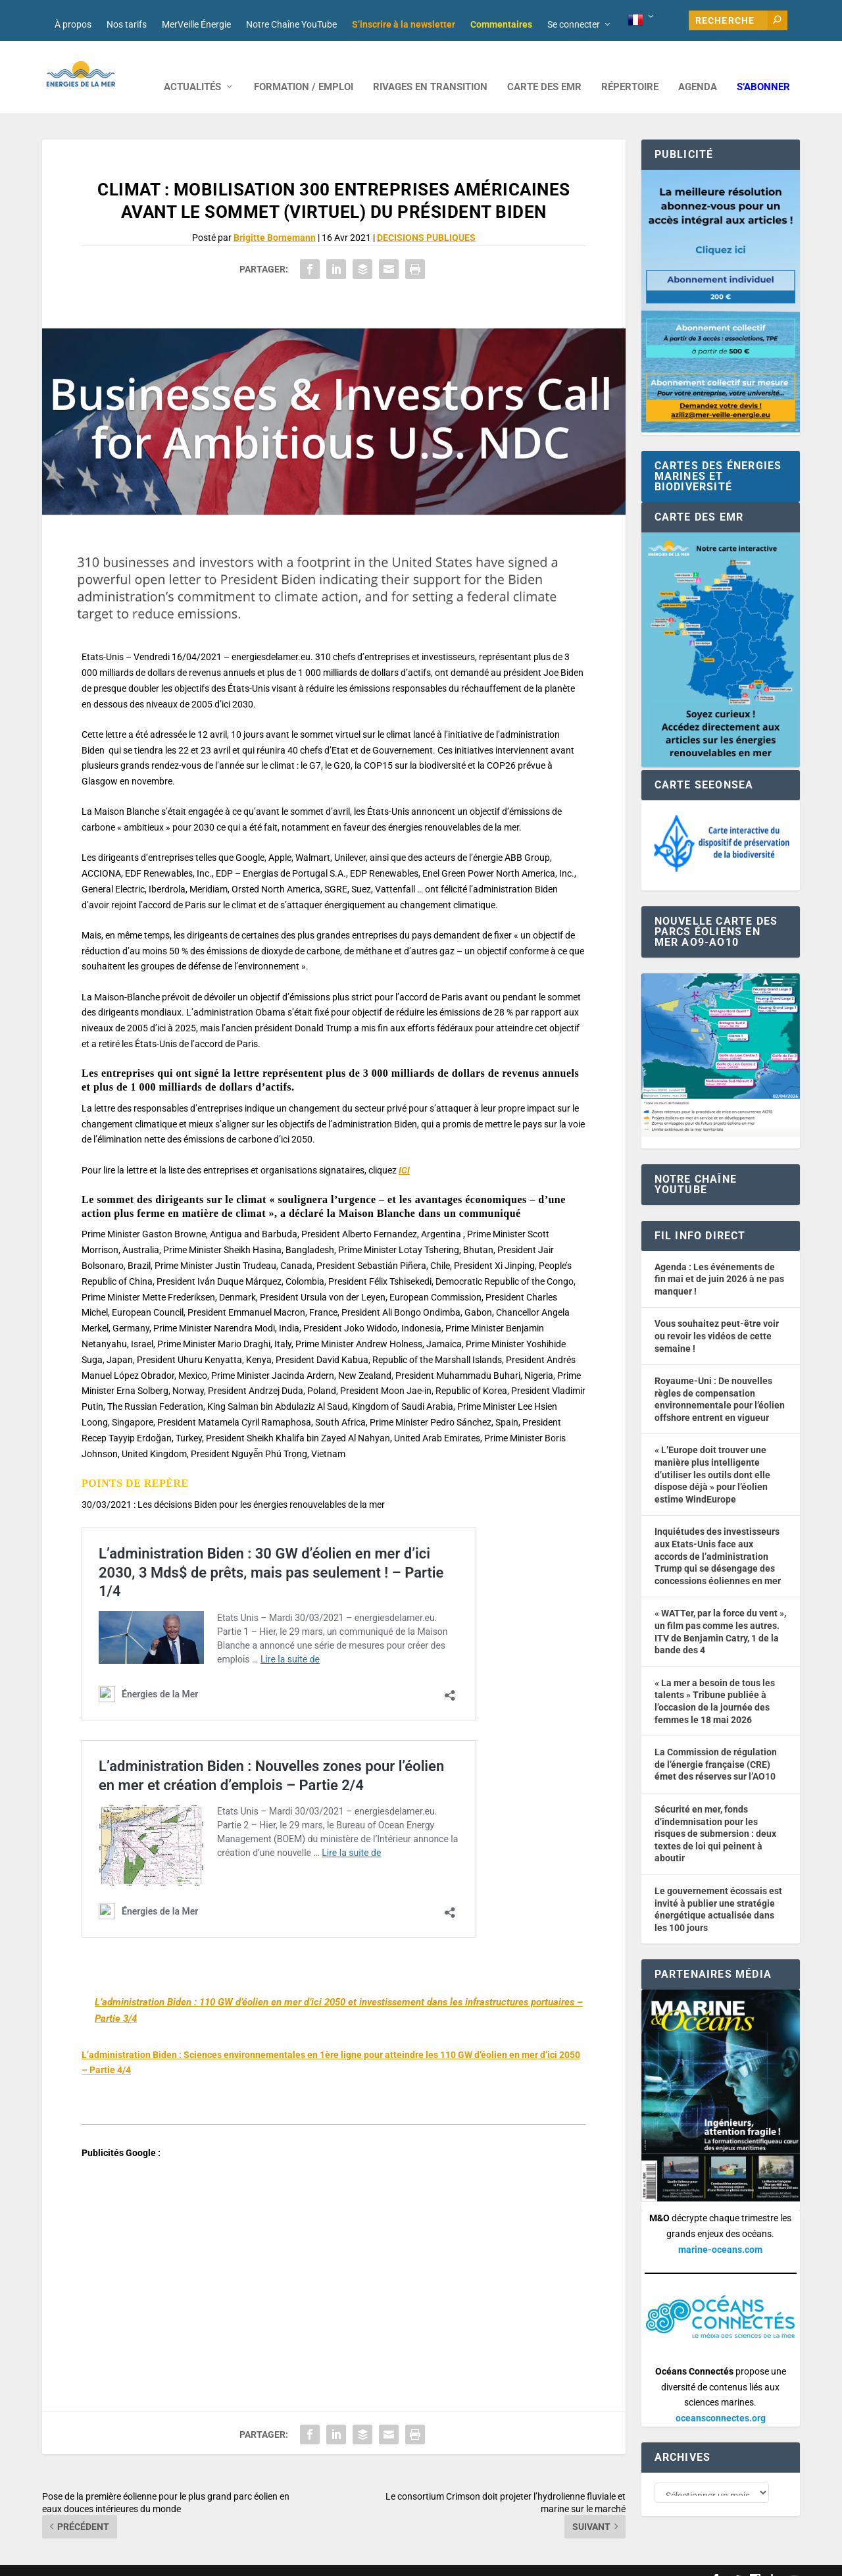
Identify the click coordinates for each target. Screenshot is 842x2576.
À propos (73, 24)
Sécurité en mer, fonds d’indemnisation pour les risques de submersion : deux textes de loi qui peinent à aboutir (715, 1813)
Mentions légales (406, 2560)
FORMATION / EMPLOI (303, 67)
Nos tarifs (127, 24)
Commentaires (501, 24)
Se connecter (573, 24)
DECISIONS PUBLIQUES (426, 218)
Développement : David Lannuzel (216, 2560)
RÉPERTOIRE (629, 67)
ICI (404, 1150)
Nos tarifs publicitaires (325, 2560)
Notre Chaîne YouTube (291, 24)
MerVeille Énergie (196, 24)
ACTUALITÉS (192, 67)
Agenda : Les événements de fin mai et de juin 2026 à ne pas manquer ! (719, 1259)
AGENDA (697, 67)
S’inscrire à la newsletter (403, 24)
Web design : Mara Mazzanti (95, 2560)
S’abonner (763, 67)
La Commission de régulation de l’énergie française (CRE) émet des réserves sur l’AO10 (716, 1744)
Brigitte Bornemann (275, 218)
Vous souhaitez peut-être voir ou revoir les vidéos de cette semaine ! (717, 1316)
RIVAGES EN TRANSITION (430, 67)
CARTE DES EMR (544, 67)
